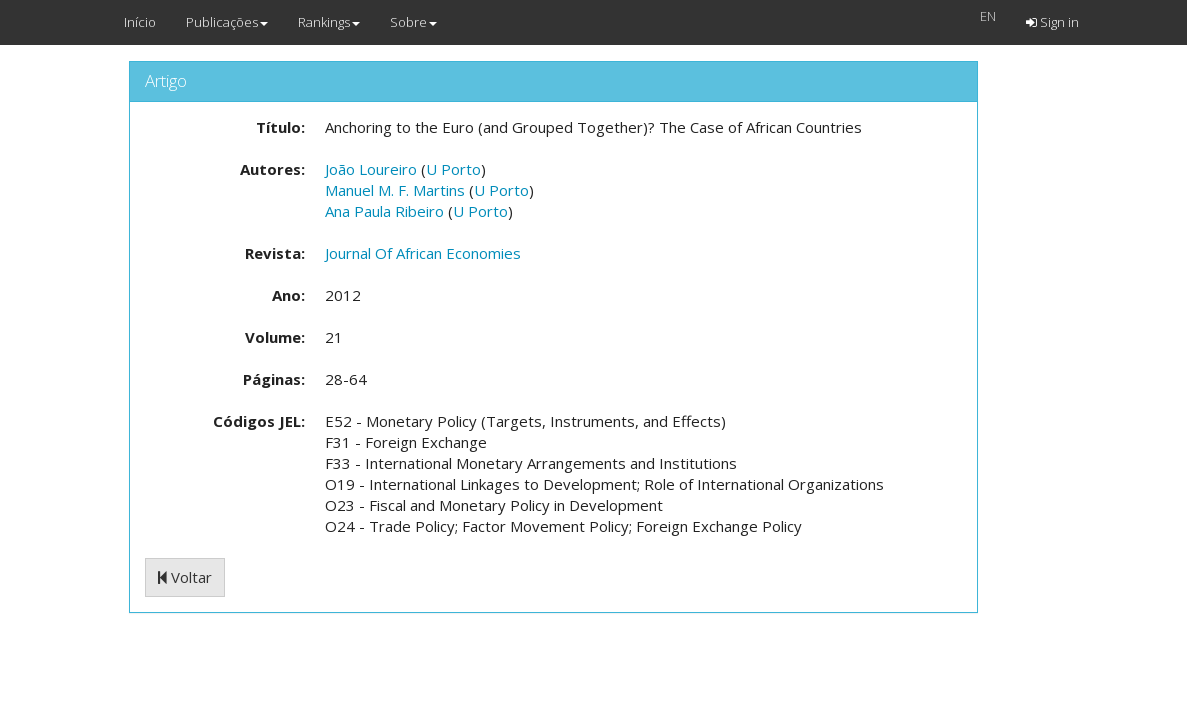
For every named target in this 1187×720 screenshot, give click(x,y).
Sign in (1052, 22)
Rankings (329, 22)
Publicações (227, 22)
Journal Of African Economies (423, 253)
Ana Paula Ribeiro (384, 211)
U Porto (453, 169)
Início (140, 22)
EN (988, 16)
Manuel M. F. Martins (395, 190)
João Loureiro (371, 169)
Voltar (185, 577)
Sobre (413, 22)
